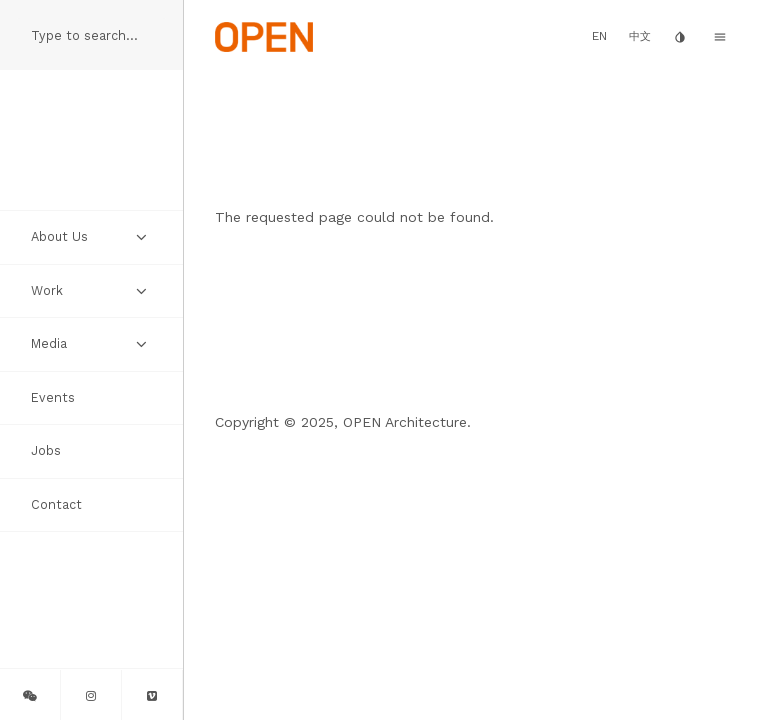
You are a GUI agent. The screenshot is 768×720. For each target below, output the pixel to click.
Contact (56, 504)
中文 (640, 36)
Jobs (46, 450)
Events (53, 397)
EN (599, 36)
